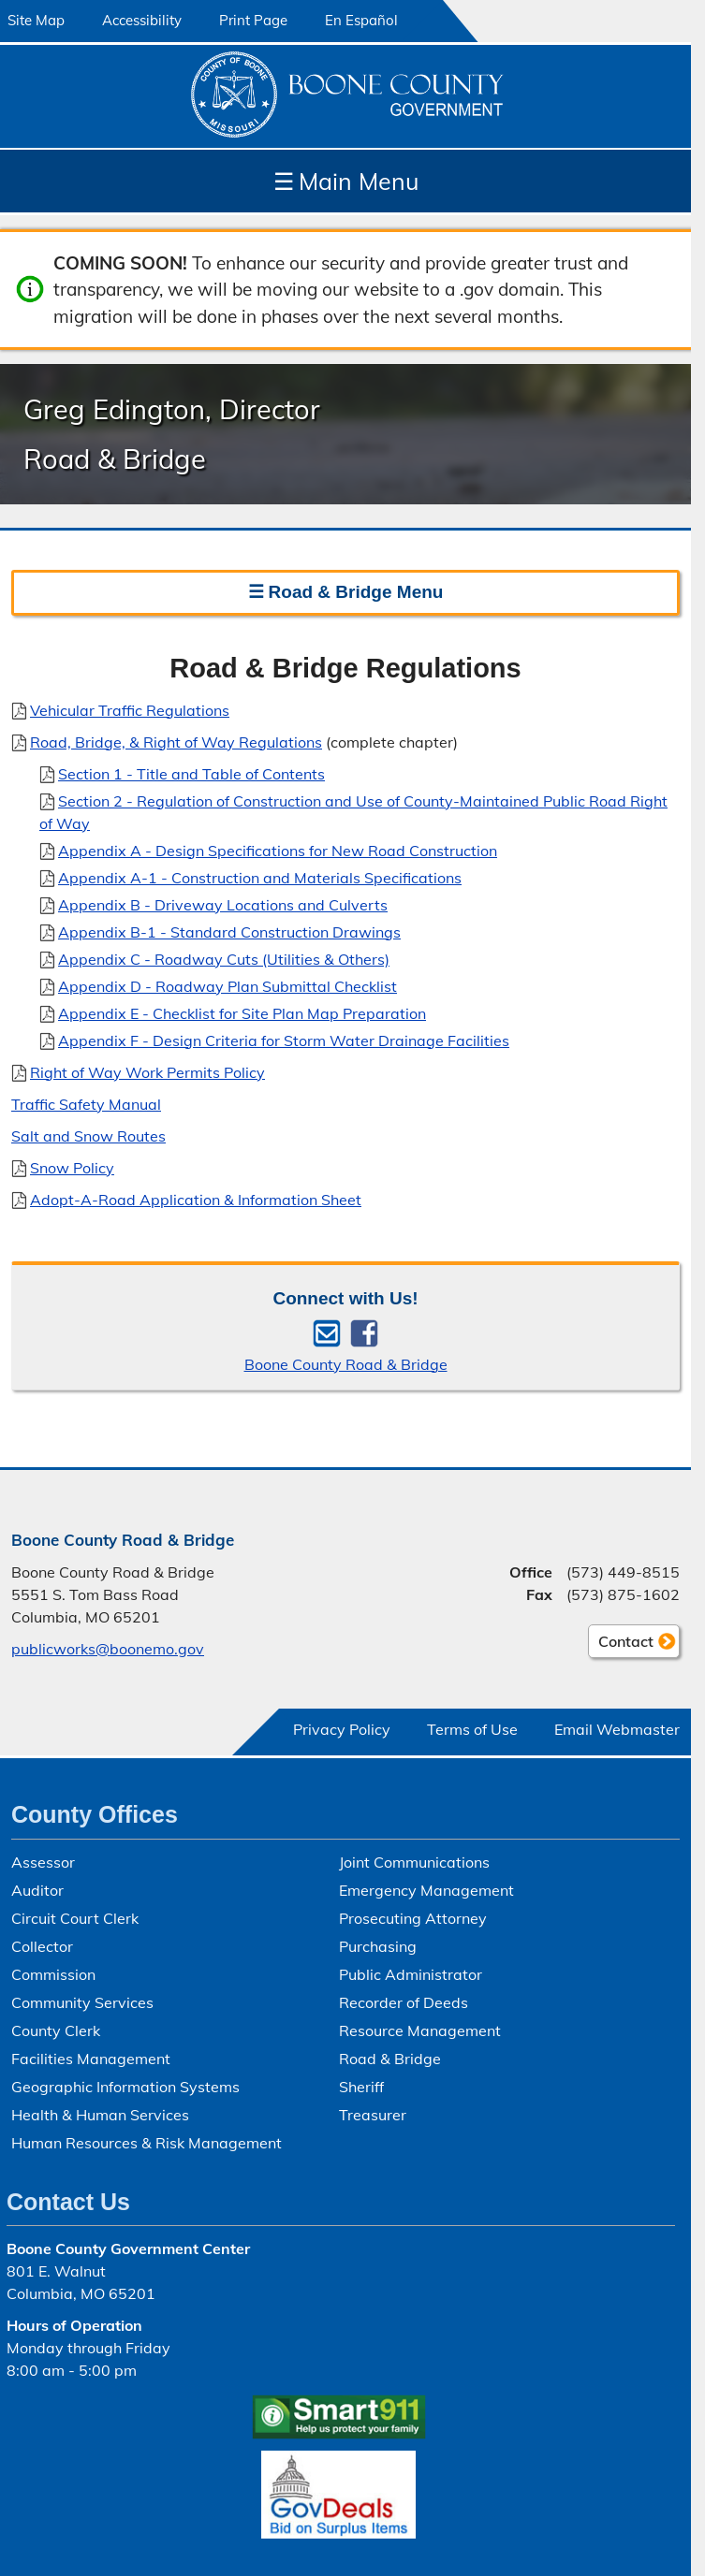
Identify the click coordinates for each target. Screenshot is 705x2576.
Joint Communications (414, 1862)
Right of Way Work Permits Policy (147, 1071)
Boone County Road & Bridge (346, 1364)
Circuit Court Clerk (75, 1918)
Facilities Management (90, 2058)
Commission (53, 1974)
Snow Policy (72, 1166)
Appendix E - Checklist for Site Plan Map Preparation (242, 1012)
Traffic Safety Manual (86, 1103)
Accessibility (142, 20)
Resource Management (420, 2030)
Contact (621, 1644)
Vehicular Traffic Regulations (129, 709)
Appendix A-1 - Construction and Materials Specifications (260, 876)
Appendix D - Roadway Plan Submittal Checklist (227, 985)
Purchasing (378, 1946)
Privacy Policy (341, 1729)
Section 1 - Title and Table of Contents (191, 773)
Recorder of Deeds (403, 2002)
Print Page (253, 20)
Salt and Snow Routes (88, 1135)
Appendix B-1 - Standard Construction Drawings (229, 931)
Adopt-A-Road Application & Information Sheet (195, 1198)
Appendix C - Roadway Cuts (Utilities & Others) (223, 958)
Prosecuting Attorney (413, 1918)
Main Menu (346, 181)
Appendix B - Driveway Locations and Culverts (223, 904)
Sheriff (361, 2086)
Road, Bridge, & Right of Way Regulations (176, 741)
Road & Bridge (390, 2058)
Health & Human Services (100, 2114)
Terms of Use (472, 1729)
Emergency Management (426, 1890)
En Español (361, 20)
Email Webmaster (617, 1729)
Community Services (82, 2002)
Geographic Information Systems (125, 2086)
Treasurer (372, 2114)
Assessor (43, 1862)
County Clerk (55, 2030)
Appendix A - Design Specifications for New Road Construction (277, 849)
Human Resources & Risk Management (146, 2142)
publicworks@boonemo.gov (107, 1648)
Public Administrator (410, 1974)
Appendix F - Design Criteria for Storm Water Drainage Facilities (283, 1039)
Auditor (37, 1890)
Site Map (36, 20)
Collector (42, 1946)
